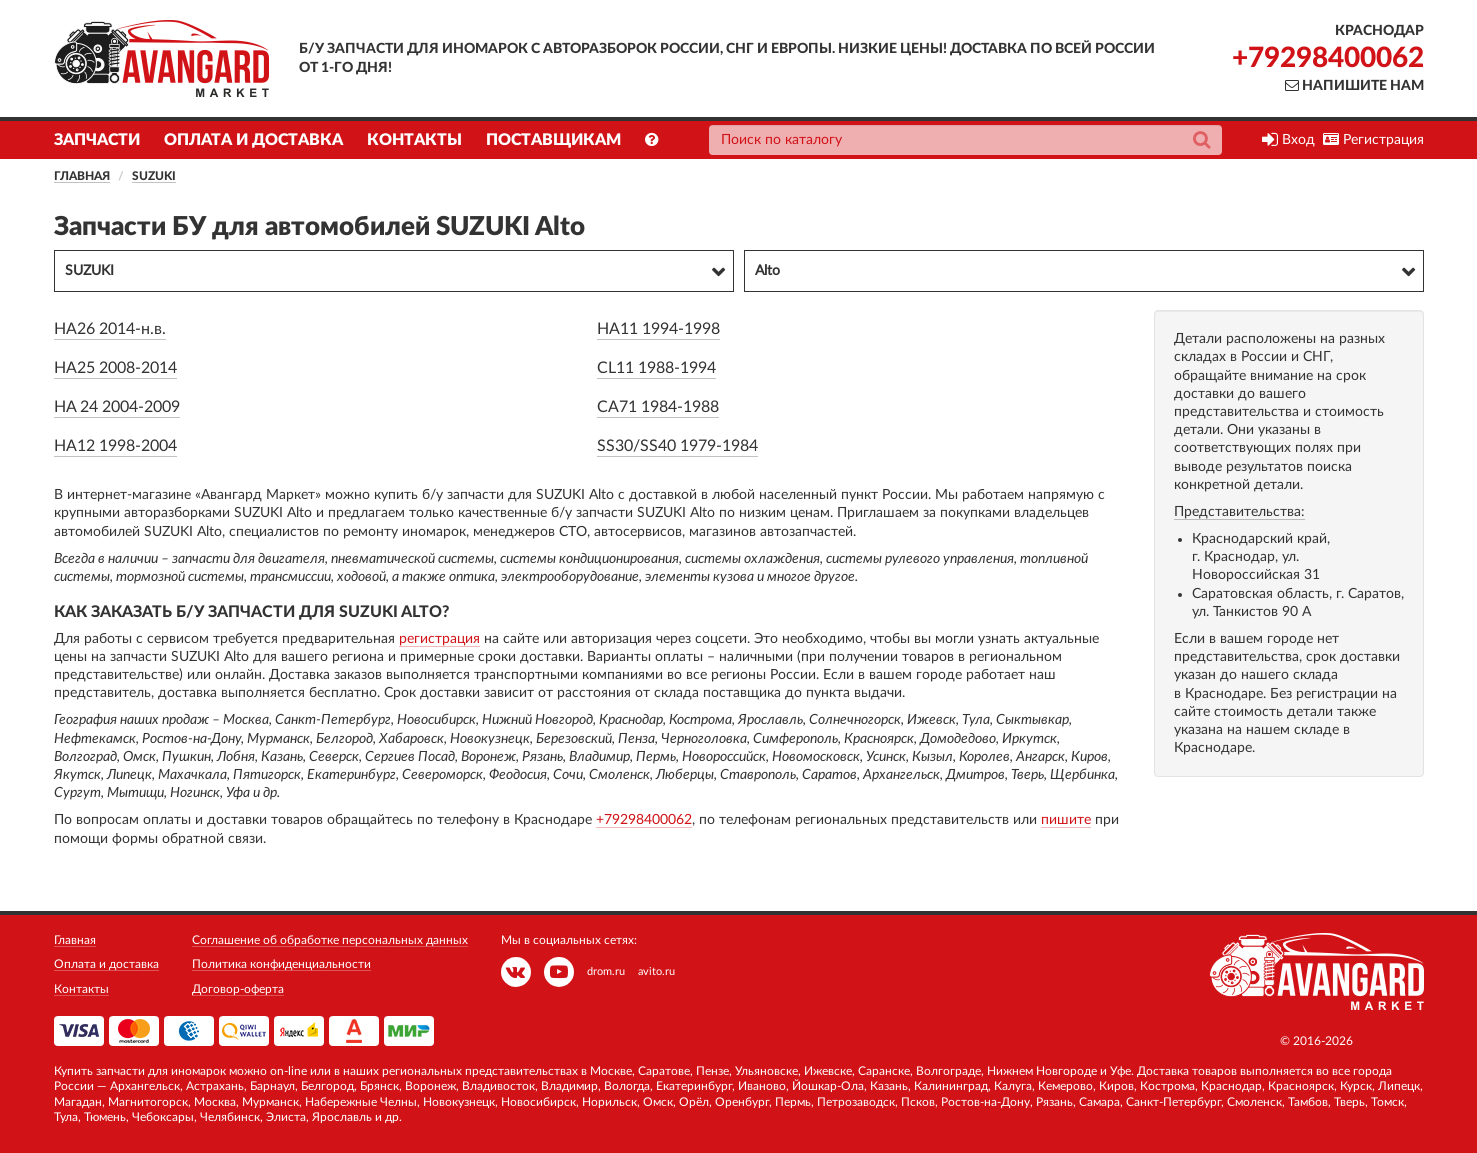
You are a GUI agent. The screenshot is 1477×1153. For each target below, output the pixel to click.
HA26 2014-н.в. (110, 329)
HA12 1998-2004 (115, 446)
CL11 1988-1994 (656, 368)
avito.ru (656, 971)
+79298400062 (1328, 58)
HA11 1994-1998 (658, 329)
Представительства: (1239, 512)
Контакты (414, 140)
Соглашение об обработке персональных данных (330, 940)
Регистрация (1373, 140)
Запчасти (97, 140)
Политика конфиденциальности (281, 964)
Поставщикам (553, 140)
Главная (82, 176)
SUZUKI (154, 176)
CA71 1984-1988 (658, 407)
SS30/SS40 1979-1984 (677, 446)
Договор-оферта (238, 989)
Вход (1288, 140)
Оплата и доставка (253, 140)
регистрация (439, 639)
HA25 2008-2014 (115, 368)
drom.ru (606, 971)
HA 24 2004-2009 (117, 407)
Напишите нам (1354, 86)
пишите (1066, 820)
